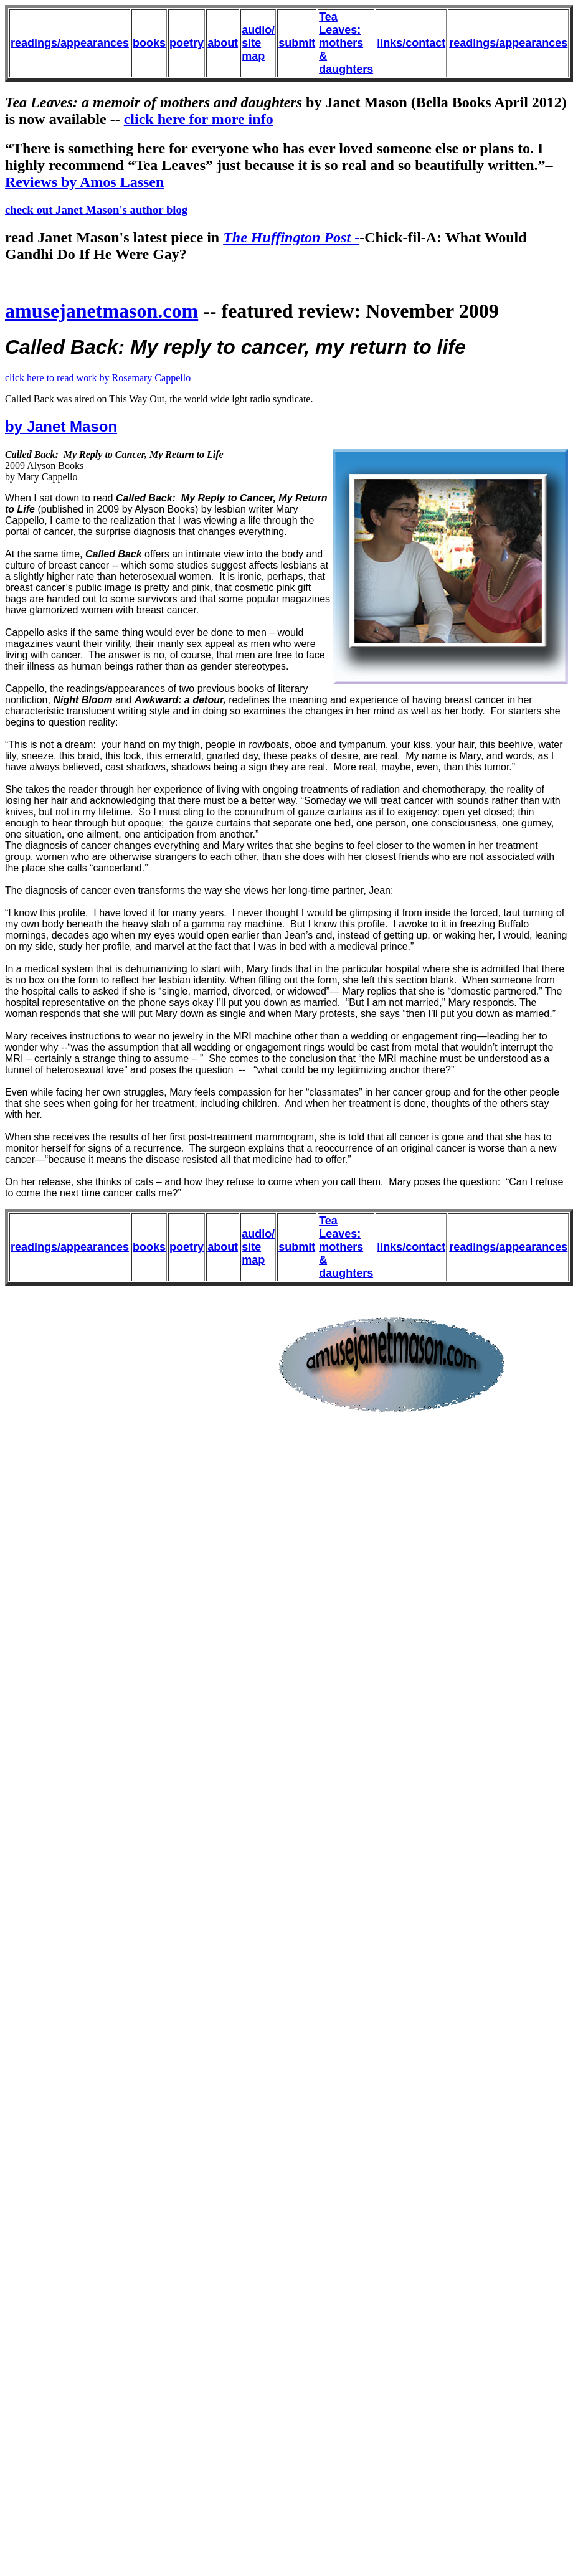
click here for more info (198, 119)
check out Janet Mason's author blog (96, 209)
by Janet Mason (61, 426)
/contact (423, 43)
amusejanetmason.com (101, 311)
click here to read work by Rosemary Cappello (98, 377)
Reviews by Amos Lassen (84, 182)
